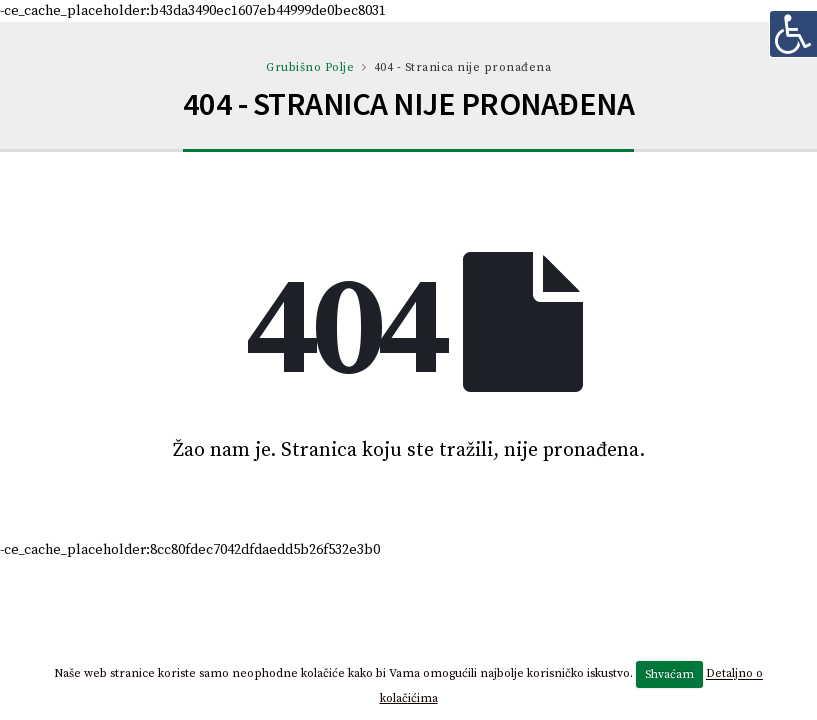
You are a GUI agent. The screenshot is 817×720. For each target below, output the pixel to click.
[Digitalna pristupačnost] (793, 34)
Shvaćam (669, 674)
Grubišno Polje (310, 67)
